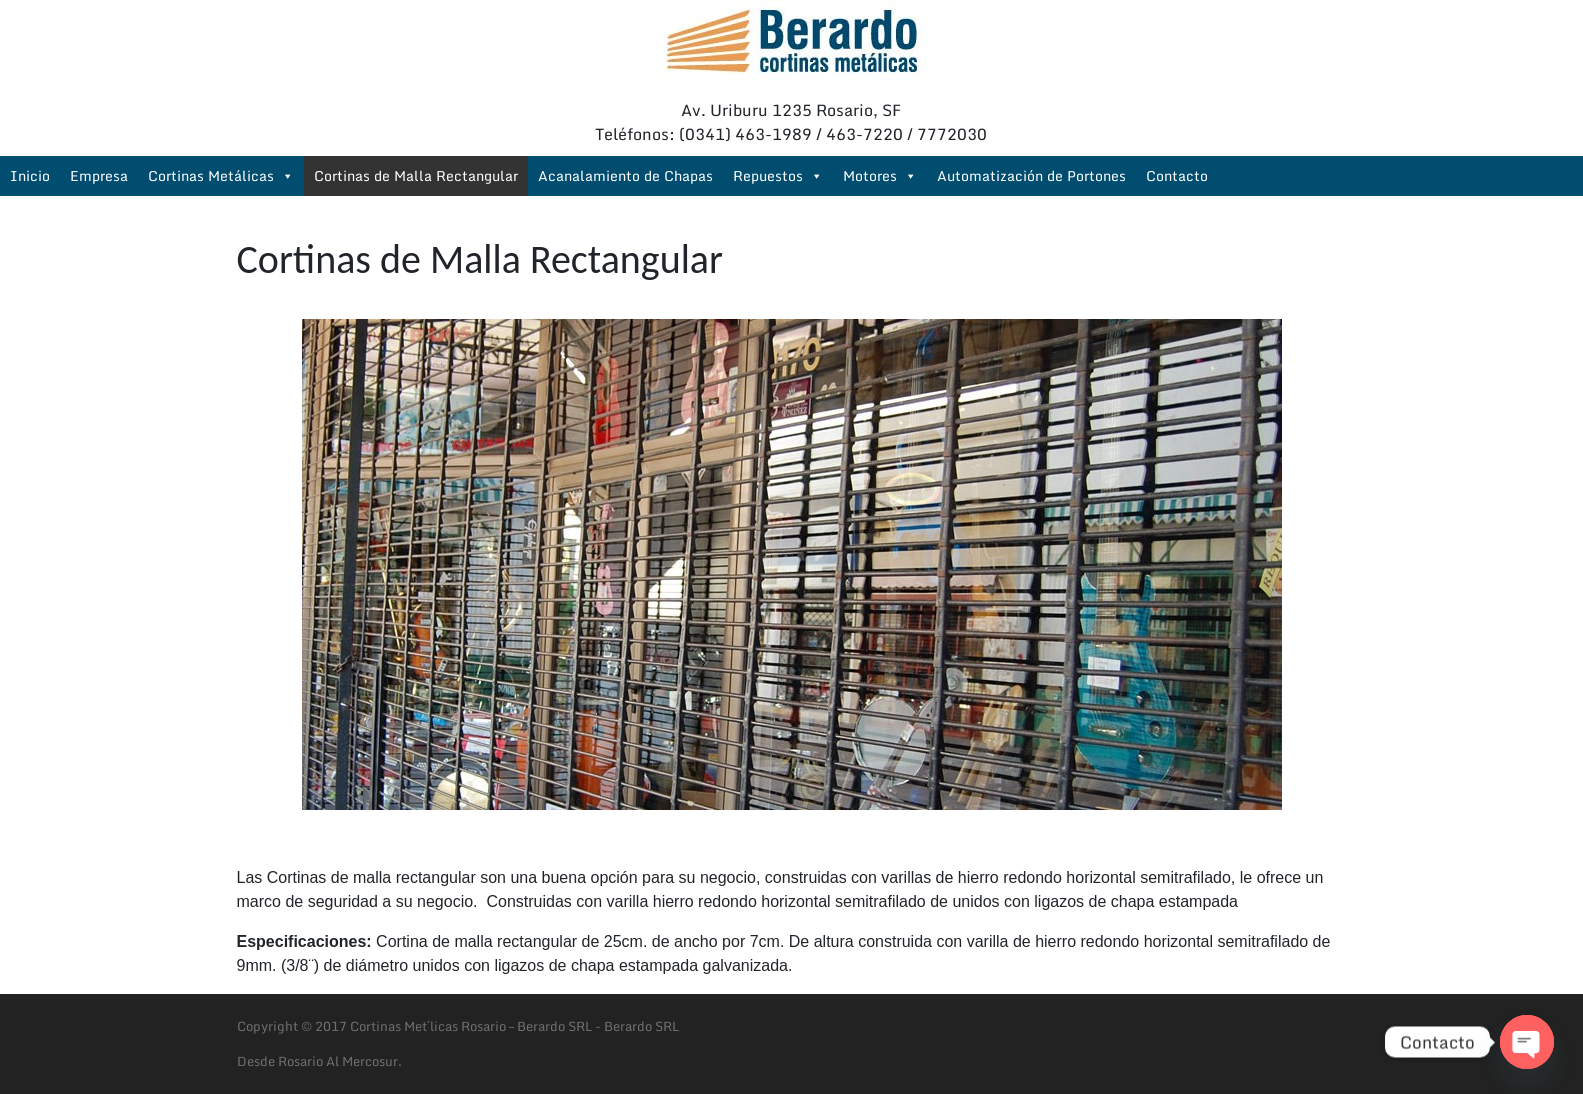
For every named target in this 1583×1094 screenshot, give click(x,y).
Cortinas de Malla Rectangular (416, 175)
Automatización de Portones (1031, 175)
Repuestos (778, 176)
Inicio (30, 175)
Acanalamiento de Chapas (625, 175)
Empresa (99, 175)
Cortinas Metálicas (221, 176)
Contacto (1177, 175)
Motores (880, 176)
